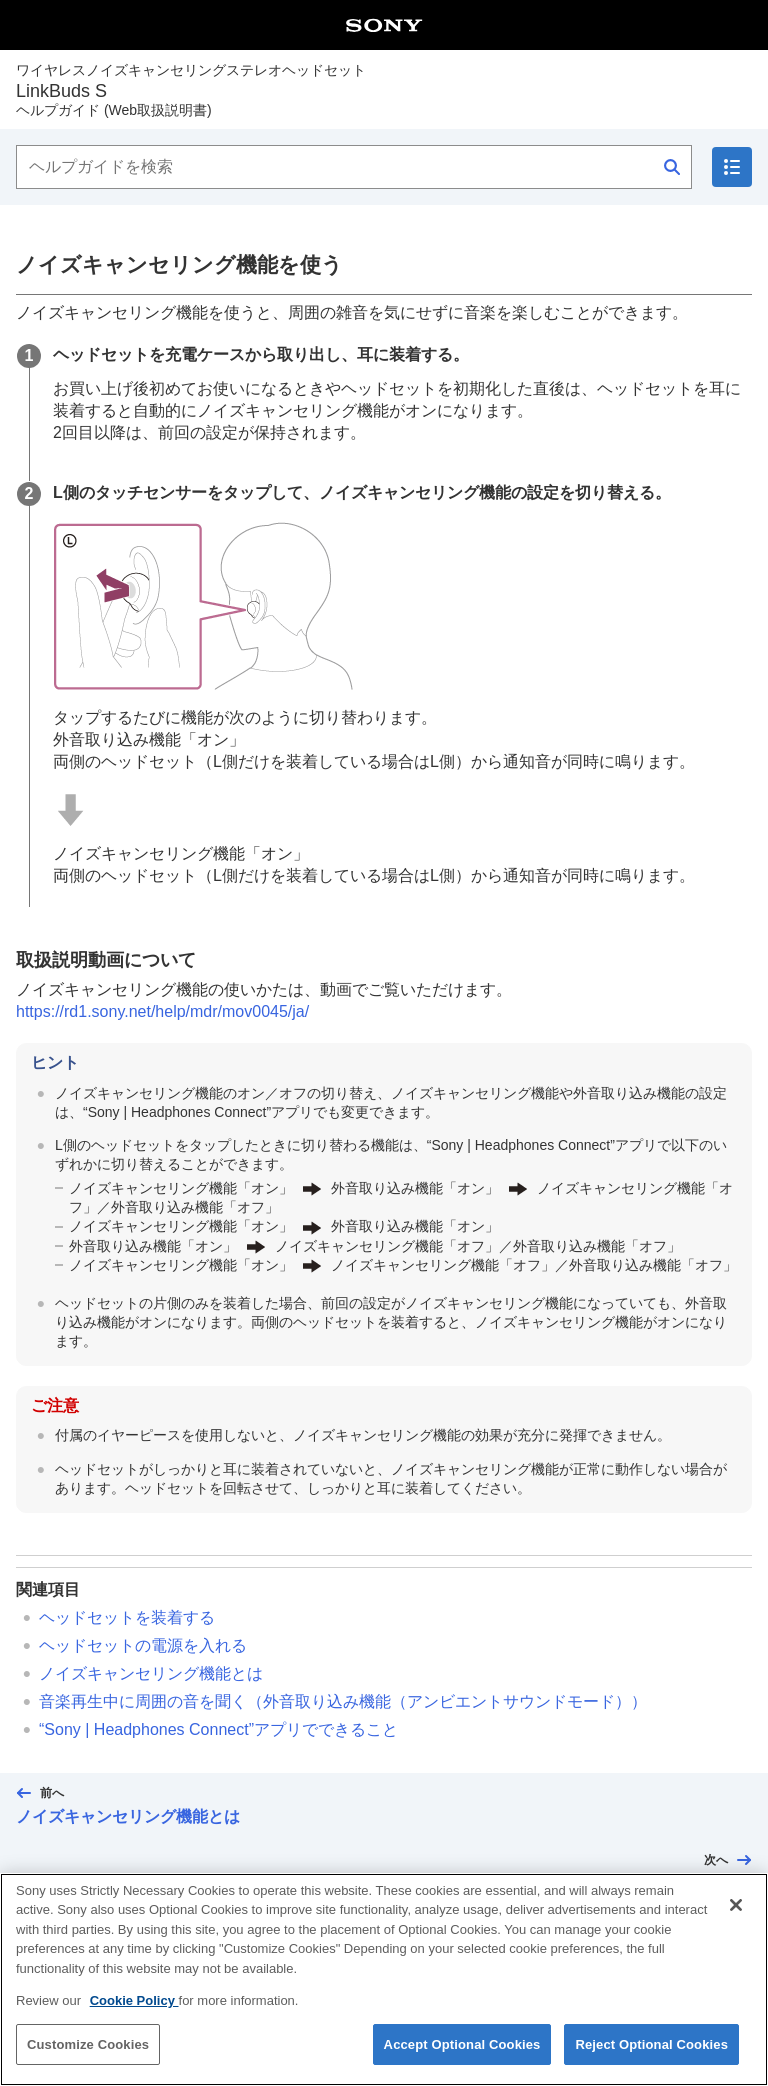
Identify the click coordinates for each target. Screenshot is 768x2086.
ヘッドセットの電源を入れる (143, 1645)
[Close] (736, 1917)
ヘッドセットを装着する (127, 1617)
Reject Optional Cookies (651, 2056)
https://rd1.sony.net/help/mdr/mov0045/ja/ (162, 1011)
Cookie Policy (134, 2012)
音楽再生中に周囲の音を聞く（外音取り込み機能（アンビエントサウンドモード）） (343, 1701)
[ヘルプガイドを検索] (354, 167)
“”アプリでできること (218, 1729)
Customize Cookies (88, 2056)
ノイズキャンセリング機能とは (151, 1673)
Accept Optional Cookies (462, 2056)
